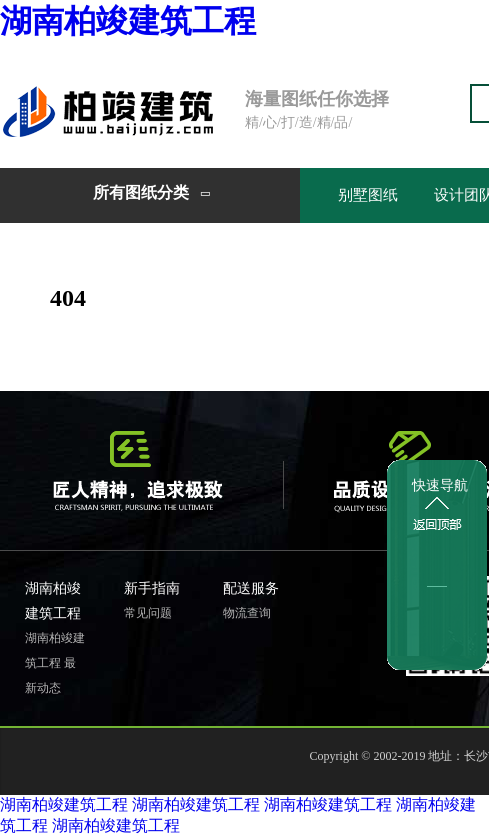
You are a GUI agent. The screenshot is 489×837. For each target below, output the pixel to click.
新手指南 (152, 588)
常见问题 (148, 613)
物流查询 (247, 613)
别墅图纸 (368, 195)
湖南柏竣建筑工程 (128, 21)
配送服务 (251, 588)
